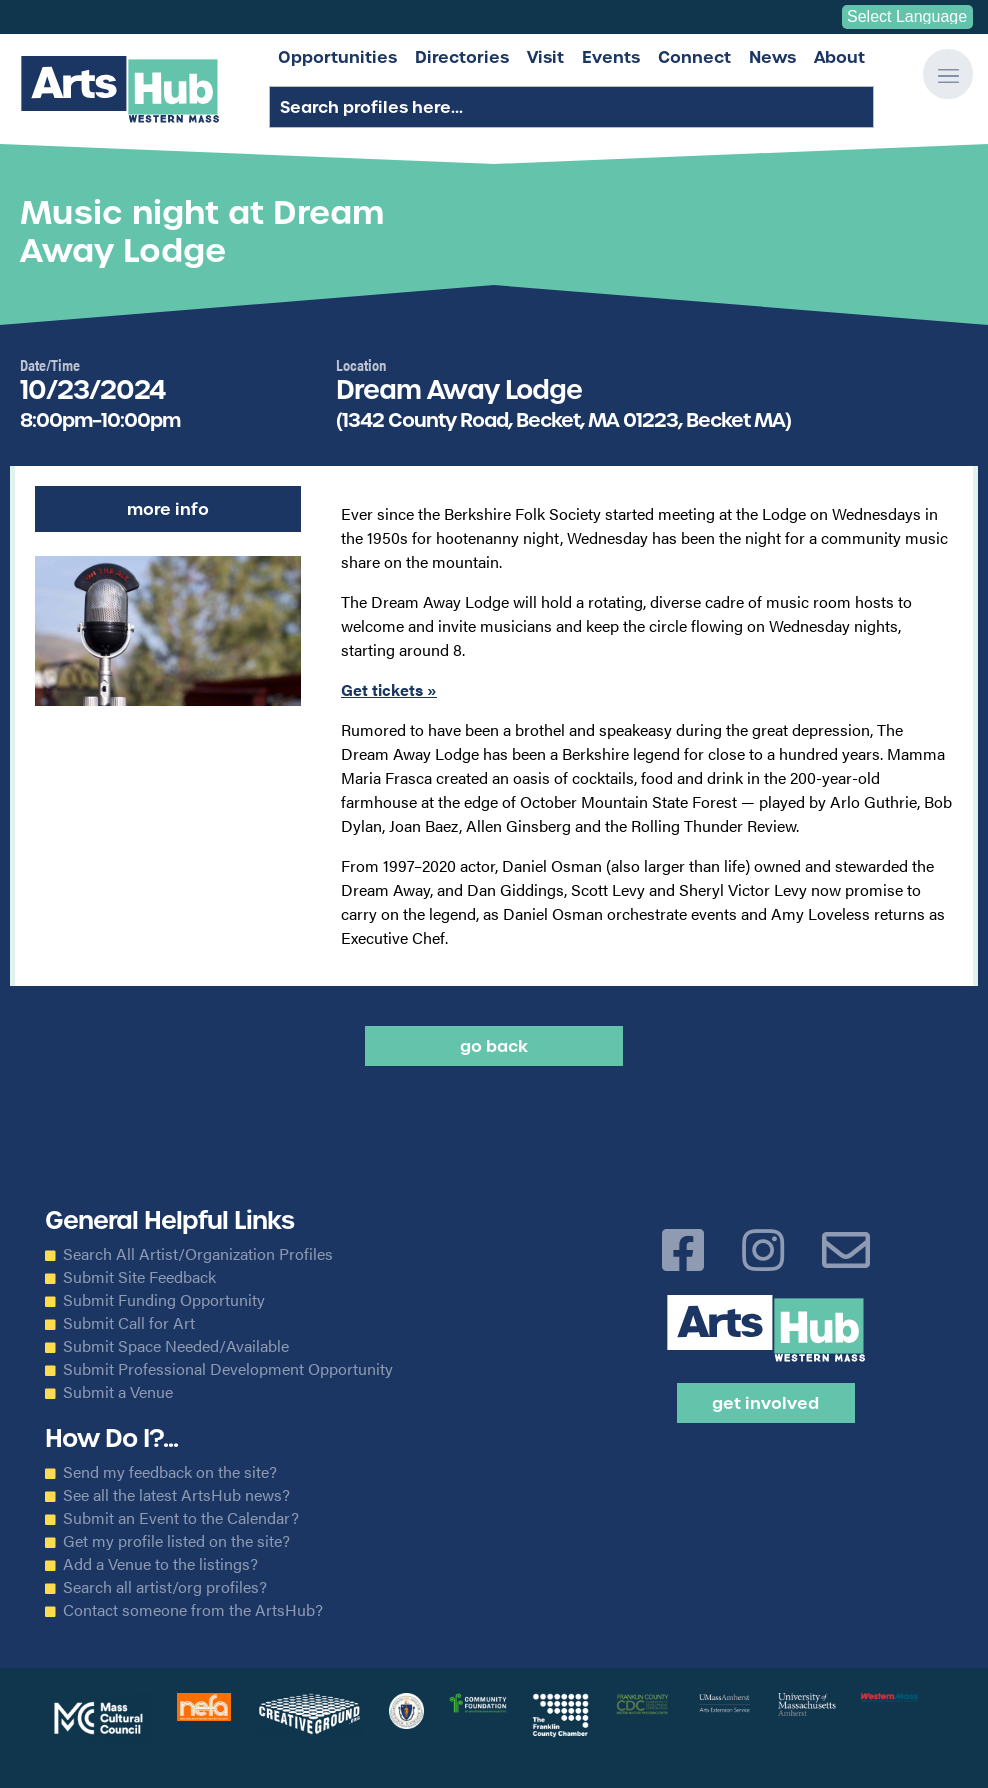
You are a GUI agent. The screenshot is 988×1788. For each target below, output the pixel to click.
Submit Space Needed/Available (176, 1346)
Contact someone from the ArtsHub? (193, 1610)
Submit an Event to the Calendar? (181, 1518)
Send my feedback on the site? (170, 1472)
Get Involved (765, 1403)
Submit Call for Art (129, 1323)
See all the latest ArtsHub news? (176, 1495)
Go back (494, 1046)
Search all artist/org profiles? (165, 1587)
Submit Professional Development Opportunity (228, 1369)
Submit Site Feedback (139, 1277)
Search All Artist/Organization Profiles (198, 1254)
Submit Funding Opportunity (164, 1300)
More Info (168, 509)
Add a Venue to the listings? (160, 1564)
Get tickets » (389, 689)
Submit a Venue (118, 1392)
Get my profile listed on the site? (176, 1541)
